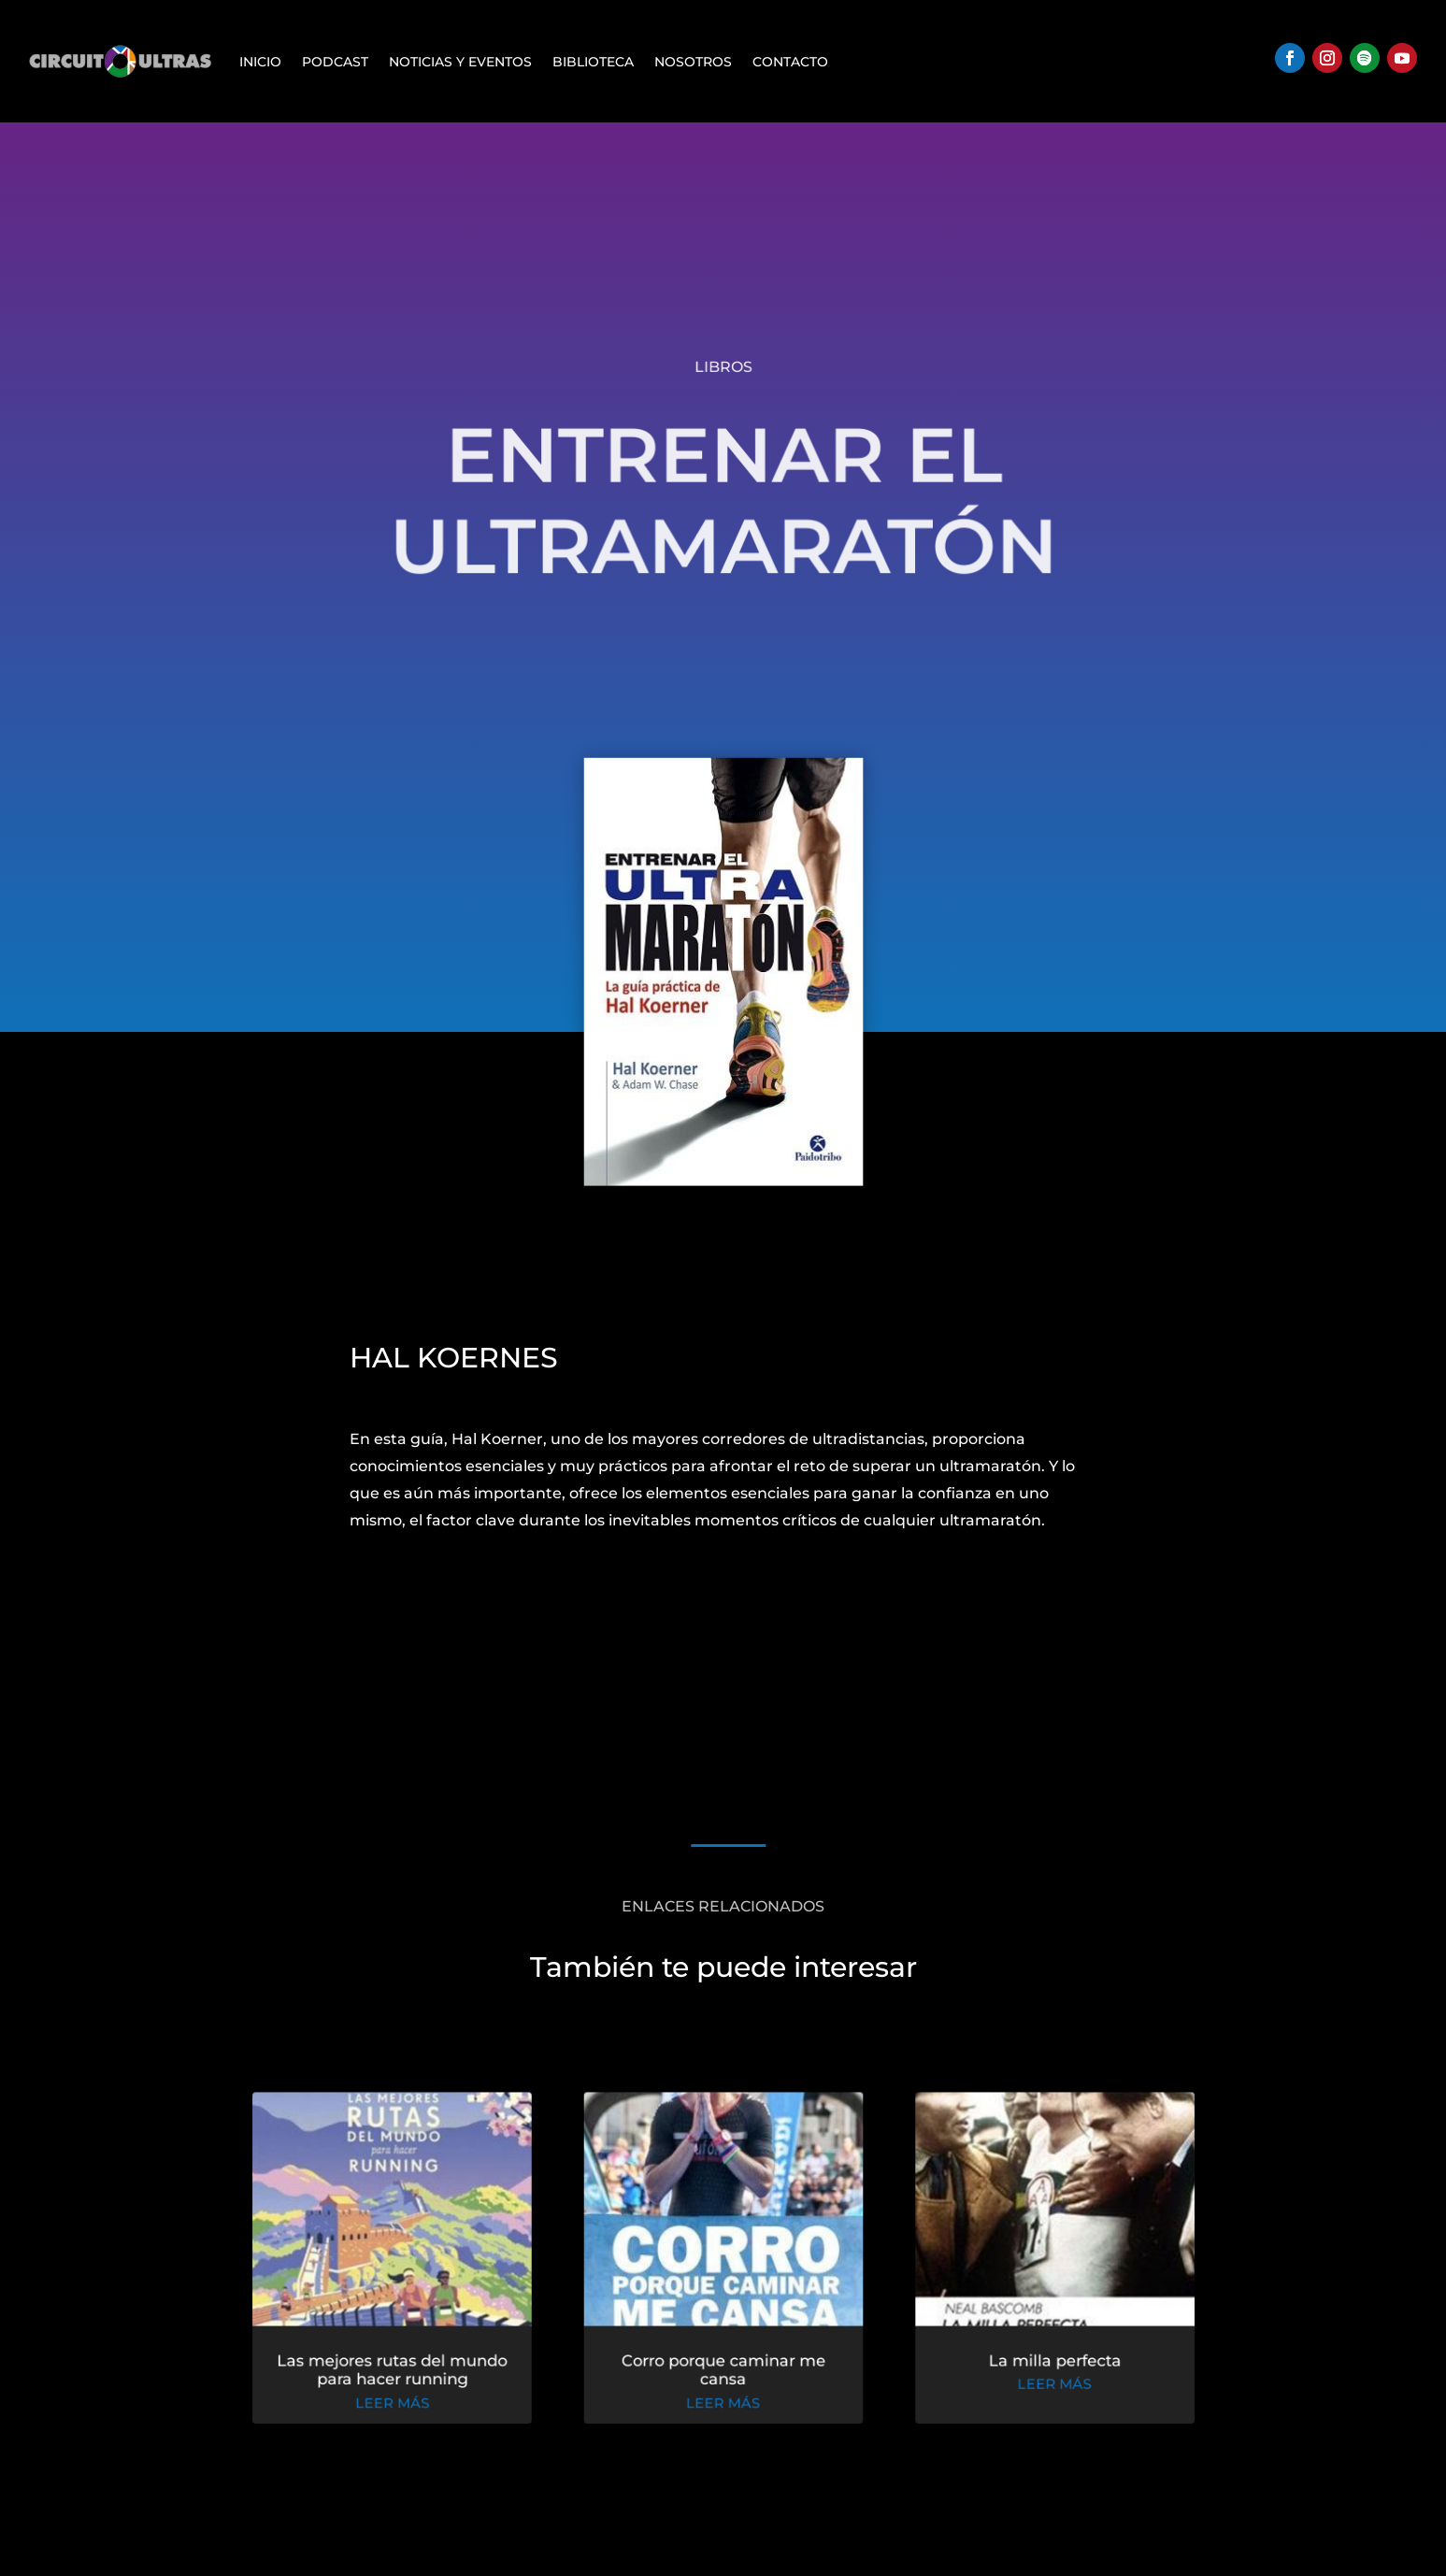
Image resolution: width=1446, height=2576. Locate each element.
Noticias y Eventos (460, 61)
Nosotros (693, 61)
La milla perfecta (1047, 2362)
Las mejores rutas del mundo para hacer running (397, 2371)
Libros (723, 367)
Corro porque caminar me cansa (723, 2371)
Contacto (790, 61)
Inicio (260, 61)
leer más (398, 2403)
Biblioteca (593, 61)
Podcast (335, 61)
